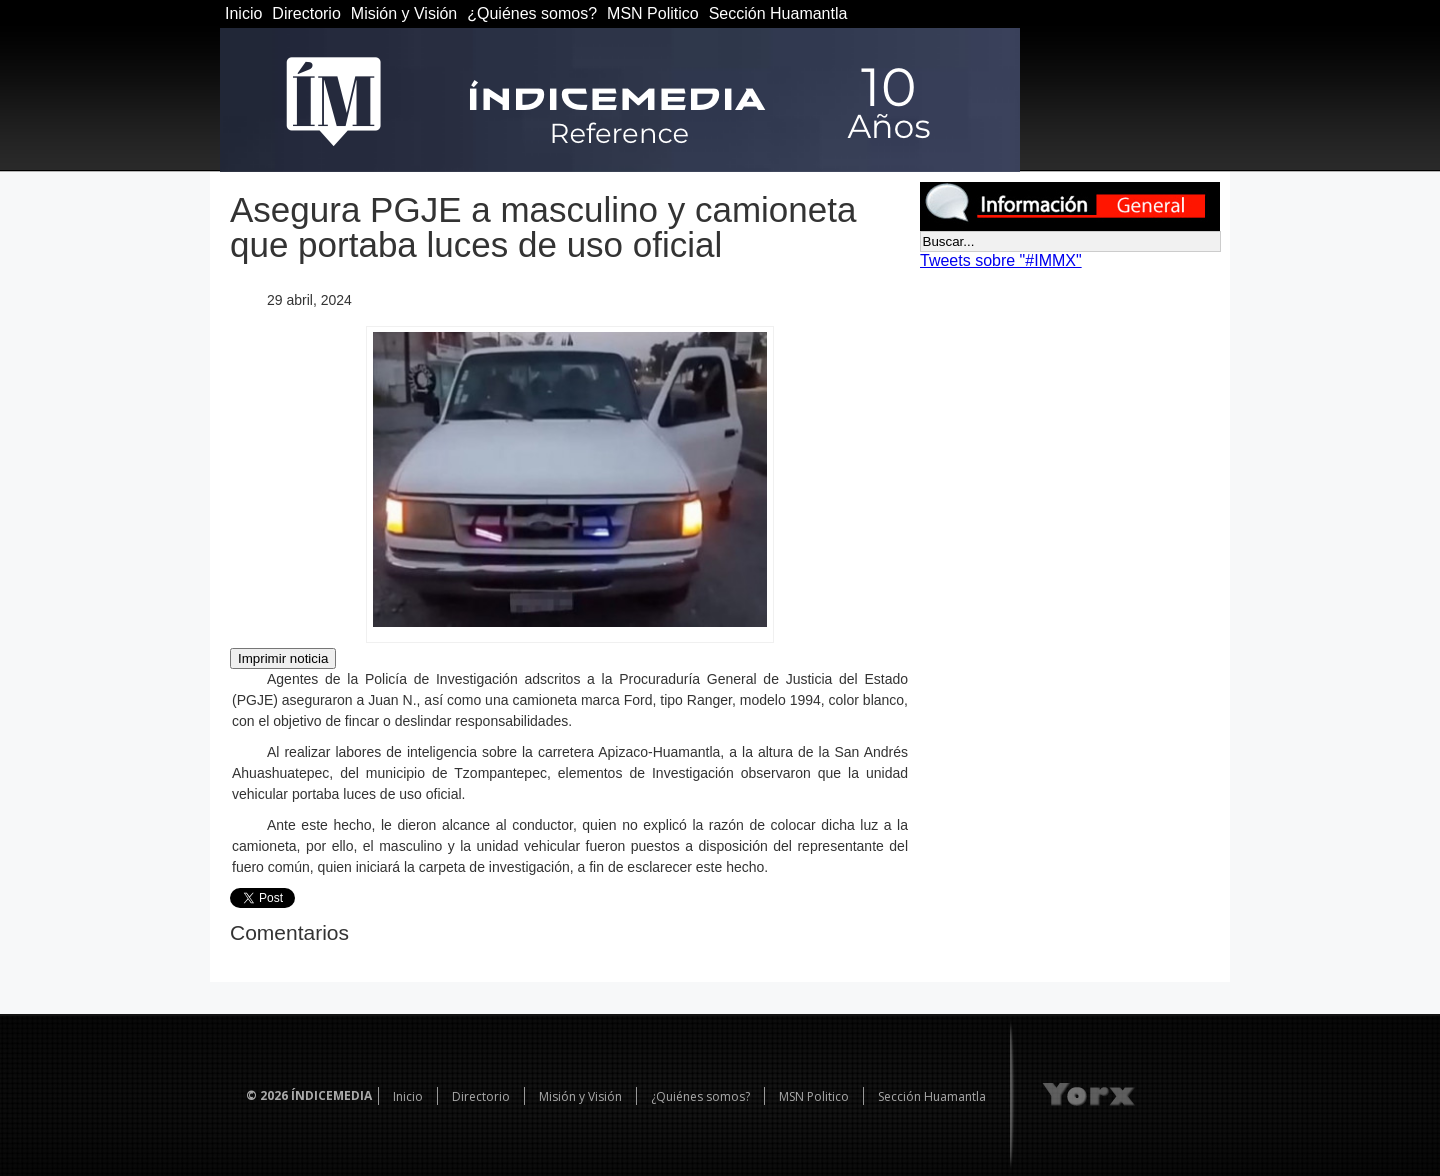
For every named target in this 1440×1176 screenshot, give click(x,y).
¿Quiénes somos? (532, 13)
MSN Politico (653, 13)
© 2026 (267, 1095)
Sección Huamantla (778, 13)
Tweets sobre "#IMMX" (1001, 260)
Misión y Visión (404, 13)
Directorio (306, 13)
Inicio (243, 13)
